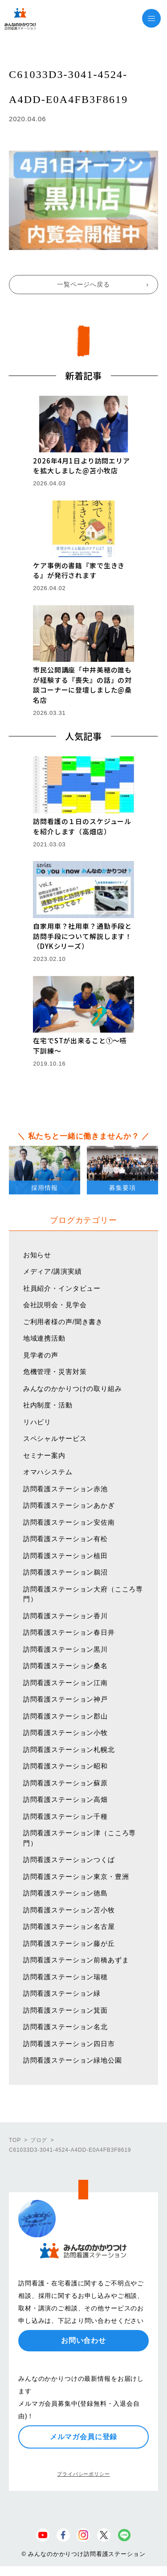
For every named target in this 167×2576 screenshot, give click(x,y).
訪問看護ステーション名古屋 (69, 1926)
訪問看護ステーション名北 (65, 2026)
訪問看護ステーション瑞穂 (65, 1977)
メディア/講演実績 (52, 1271)
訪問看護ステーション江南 (65, 1682)
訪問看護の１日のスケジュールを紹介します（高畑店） (82, 826)
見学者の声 (40, 1355)
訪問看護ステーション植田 (65, 1555)
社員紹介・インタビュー (62, 1288)
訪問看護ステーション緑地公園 (72, 2060)
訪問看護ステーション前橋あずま (76, 1960)
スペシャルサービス (55, 1438)
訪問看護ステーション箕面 (65, 2010)
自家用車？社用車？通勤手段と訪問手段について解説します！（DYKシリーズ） (82, 936)
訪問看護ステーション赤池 (65, 1489)
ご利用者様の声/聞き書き (63, 1321)
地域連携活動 (44, 1338)
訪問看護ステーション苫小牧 (69, 1910)
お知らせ (37, 1255)
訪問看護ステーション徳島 (65, 1893)
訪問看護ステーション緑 (62, 1993)
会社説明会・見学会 (55, 1305)
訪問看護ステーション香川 (65, 1616)
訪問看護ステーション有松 (65, 1538)
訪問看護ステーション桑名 (65, 1665)
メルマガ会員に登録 (84, 2437)
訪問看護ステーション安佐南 (69, 1522)
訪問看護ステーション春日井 (69, 1632)
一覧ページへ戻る (83, 284)
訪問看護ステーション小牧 (65, 1732)
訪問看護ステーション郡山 (65, 1716)
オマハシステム (48, 1472)
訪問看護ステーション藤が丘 (69, 1943)
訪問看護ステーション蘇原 (65, 1783)
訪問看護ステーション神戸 (65, 1699)
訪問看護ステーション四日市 (69, 2043)
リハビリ (37, 1422)
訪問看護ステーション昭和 (65, 1766)
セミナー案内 (44, 1455)
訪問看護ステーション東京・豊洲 (76, 1876)
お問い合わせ (83, 2340)
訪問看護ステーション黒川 (65, 1649)
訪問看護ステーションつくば (69, 1859)
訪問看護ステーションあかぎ (69, 1505)
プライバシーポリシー (83, 2474)
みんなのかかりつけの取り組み (72, 1388)
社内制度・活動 (48, 1405)
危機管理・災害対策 (55, 1371)
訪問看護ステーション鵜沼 (65, 1572)
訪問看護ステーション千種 (65, 1816)
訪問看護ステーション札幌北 (69, 1749)
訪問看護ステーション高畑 (65, 1799)
